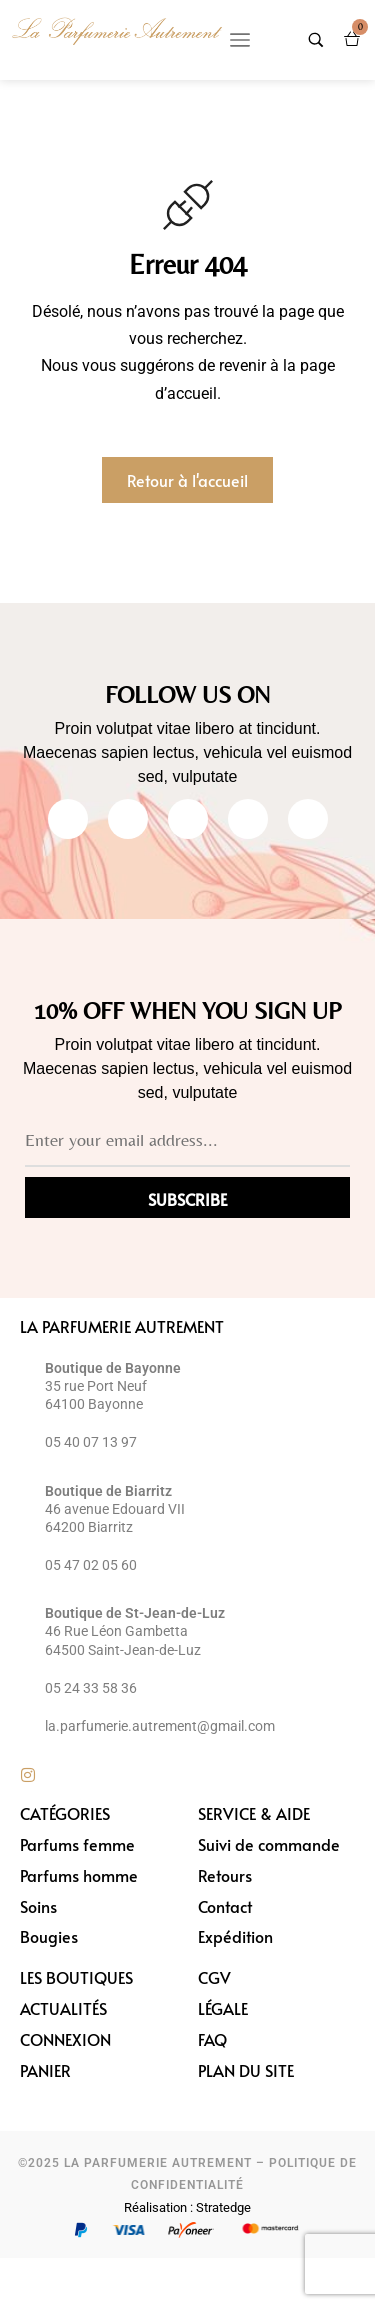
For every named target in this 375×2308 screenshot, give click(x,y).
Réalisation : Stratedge (187, 2207)
